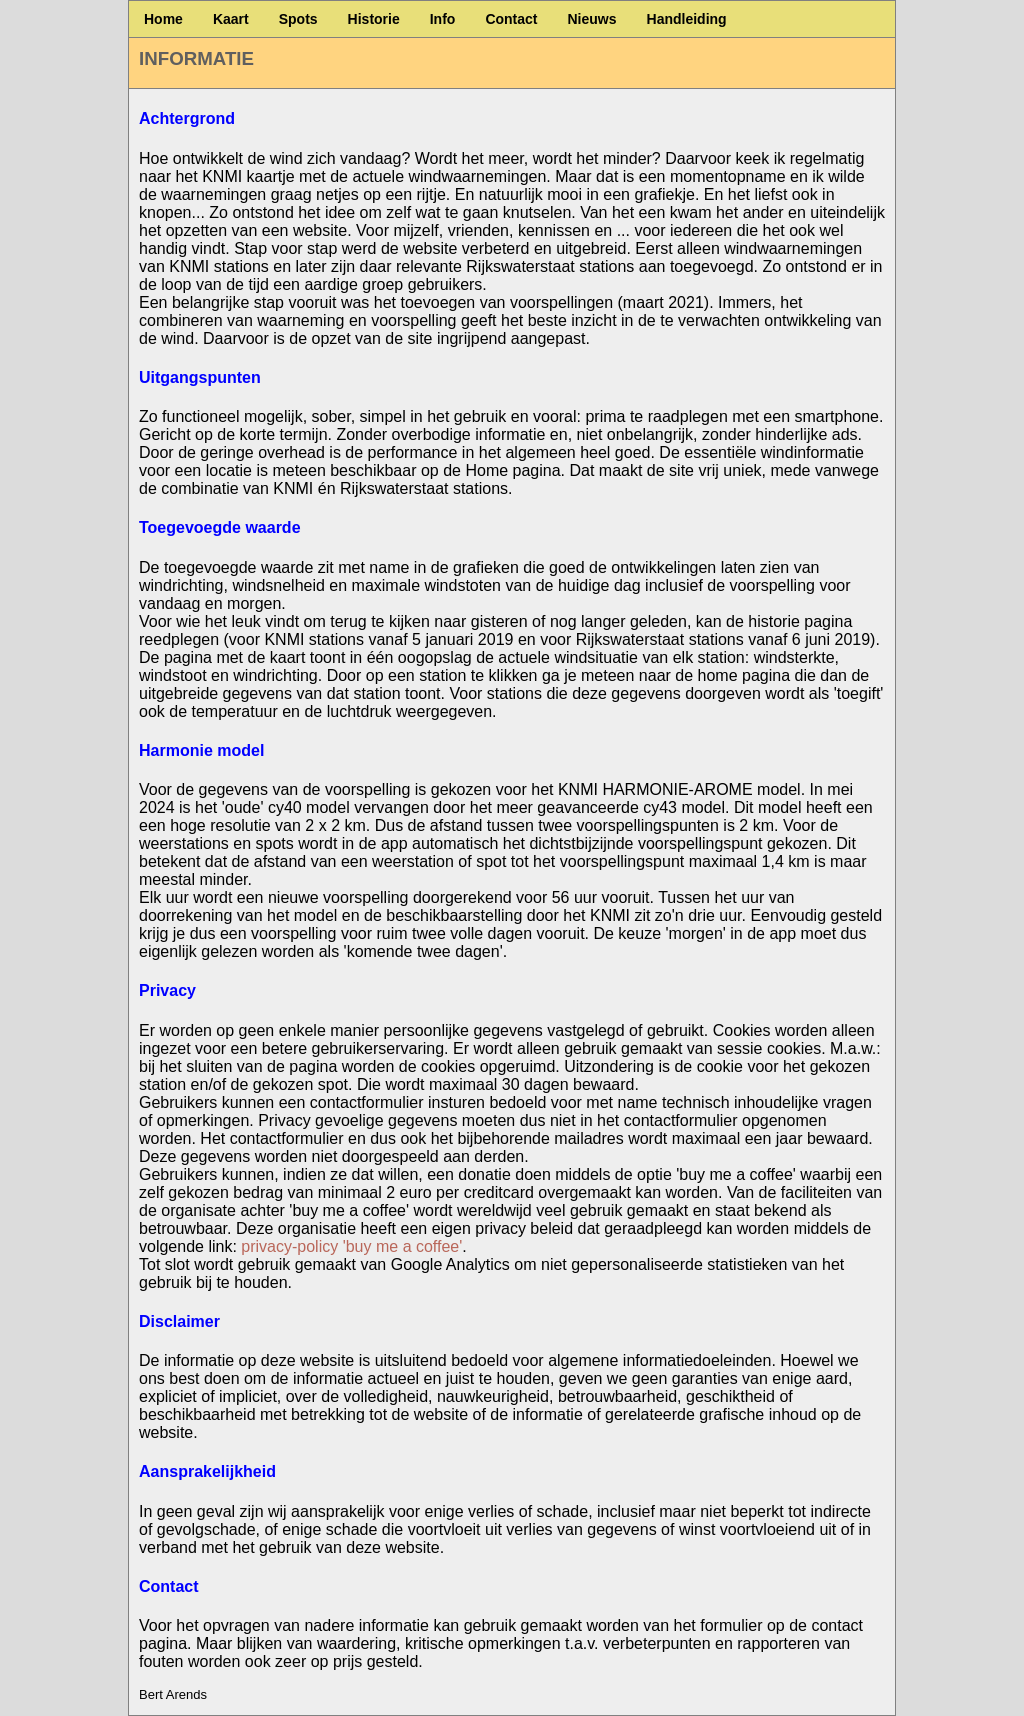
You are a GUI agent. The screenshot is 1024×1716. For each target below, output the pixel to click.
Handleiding (687, 19)
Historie (374, 19)
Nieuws (592, 19)
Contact (511, 19)
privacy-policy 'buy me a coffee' (351, 1246)
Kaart (231, 19)
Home (163, 19)
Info (443, 19)
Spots (298, 19)
